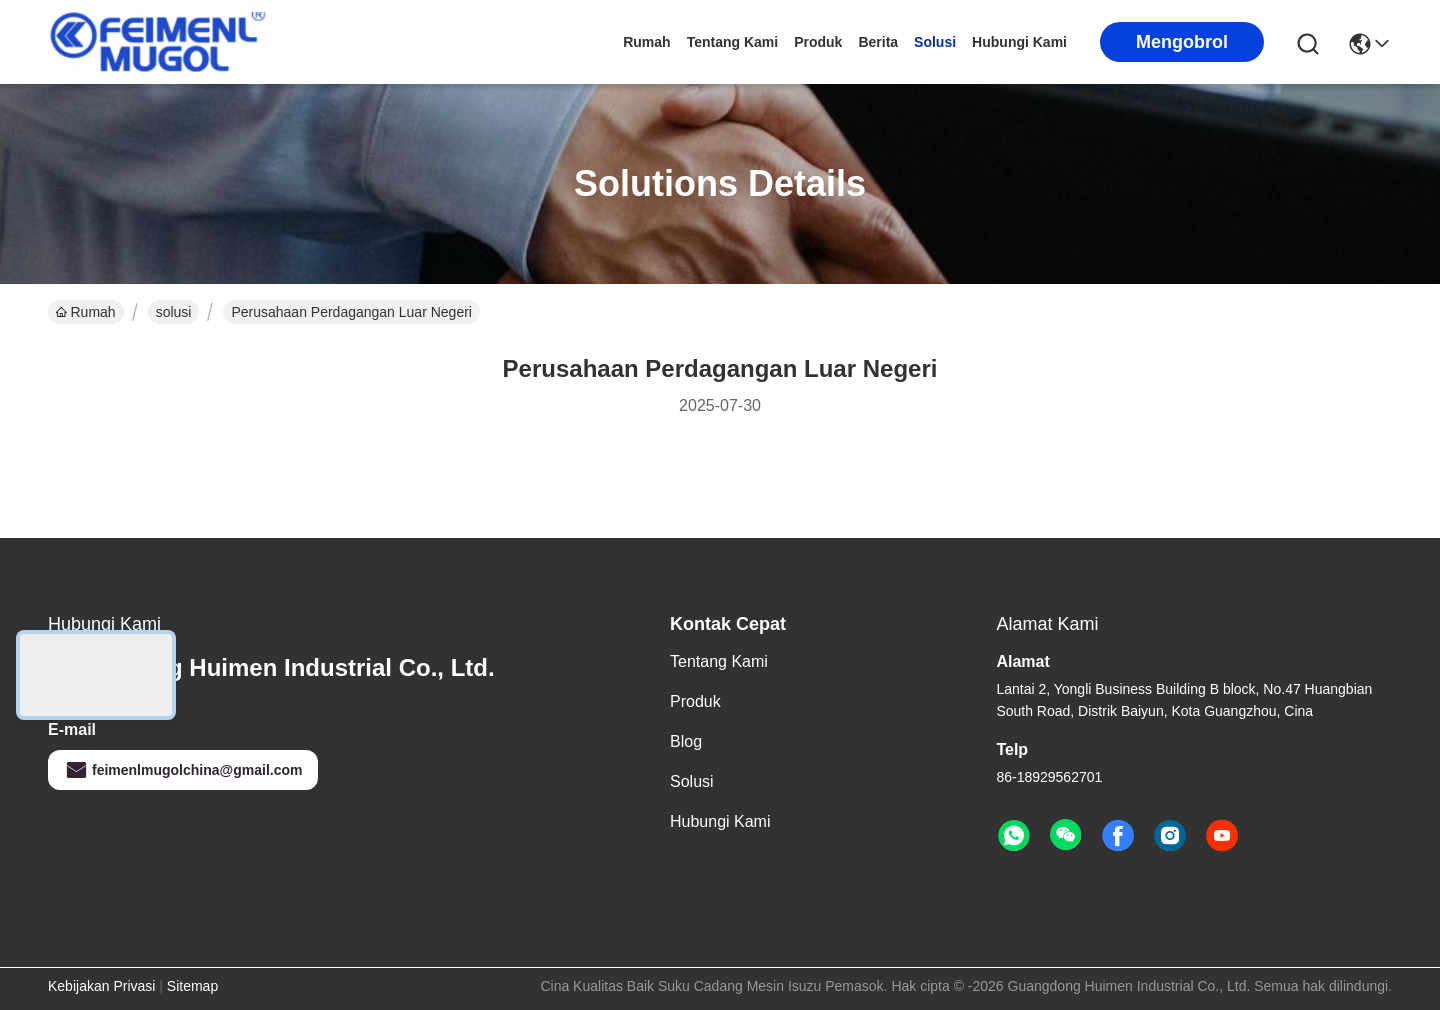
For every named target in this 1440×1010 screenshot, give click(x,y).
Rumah (646, 42)
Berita (878, 42)
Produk (818, 42)
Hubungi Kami (1019, 42)
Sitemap (192, 986)
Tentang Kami (733, 42)
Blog (686, 741)
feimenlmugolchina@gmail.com (183, 770)
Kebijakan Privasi (101, 986)
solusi (935, 42)
